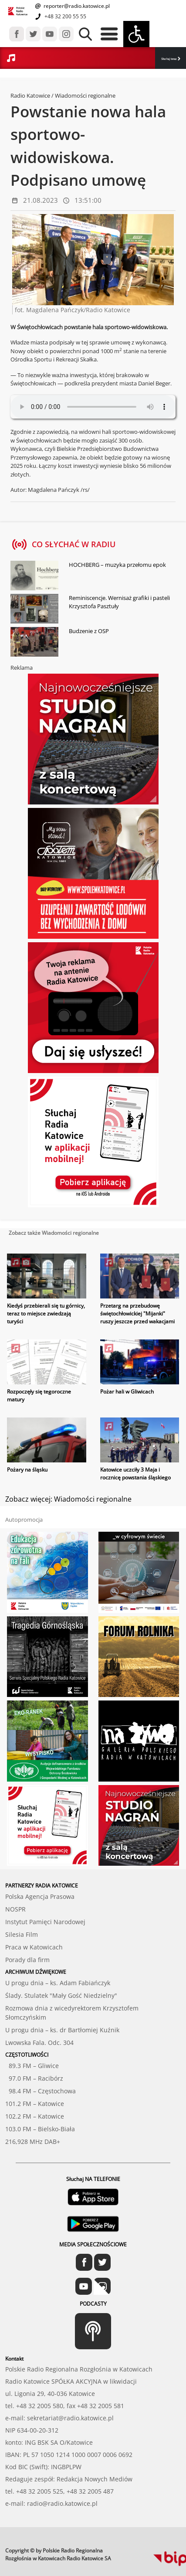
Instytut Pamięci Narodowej (45, 1922)
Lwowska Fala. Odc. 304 (39, 2042)
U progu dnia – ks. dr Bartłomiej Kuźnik (62, 2030)
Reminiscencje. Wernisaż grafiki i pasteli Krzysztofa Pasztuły (119, 602)
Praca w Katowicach (34, 1947)
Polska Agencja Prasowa (39, 1896)
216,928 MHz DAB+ (32, 2141)
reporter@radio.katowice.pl (76, 6)
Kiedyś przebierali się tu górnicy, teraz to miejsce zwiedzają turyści (46, 1313)
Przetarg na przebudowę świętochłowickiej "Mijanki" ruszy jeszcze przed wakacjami (137, 1313)
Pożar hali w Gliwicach (127, 1391)
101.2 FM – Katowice (34, 2103)
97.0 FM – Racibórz (34, 2078)
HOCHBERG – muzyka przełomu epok (117, 565)
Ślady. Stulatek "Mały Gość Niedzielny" (61, 1995)
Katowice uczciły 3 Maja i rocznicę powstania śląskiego (135, 1473)
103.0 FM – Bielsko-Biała (40, 2129)
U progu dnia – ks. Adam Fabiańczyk (57, 1983)
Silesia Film (21, 1934)
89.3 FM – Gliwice (32, 2065)
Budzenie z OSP (89, 631)
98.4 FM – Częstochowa (40, 2091)
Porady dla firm (27, 1960)
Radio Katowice (30, 95)
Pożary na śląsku (27, 1469)
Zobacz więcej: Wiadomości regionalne (68, 1499)
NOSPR (15, 1909)
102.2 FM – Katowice (34, 2116)
